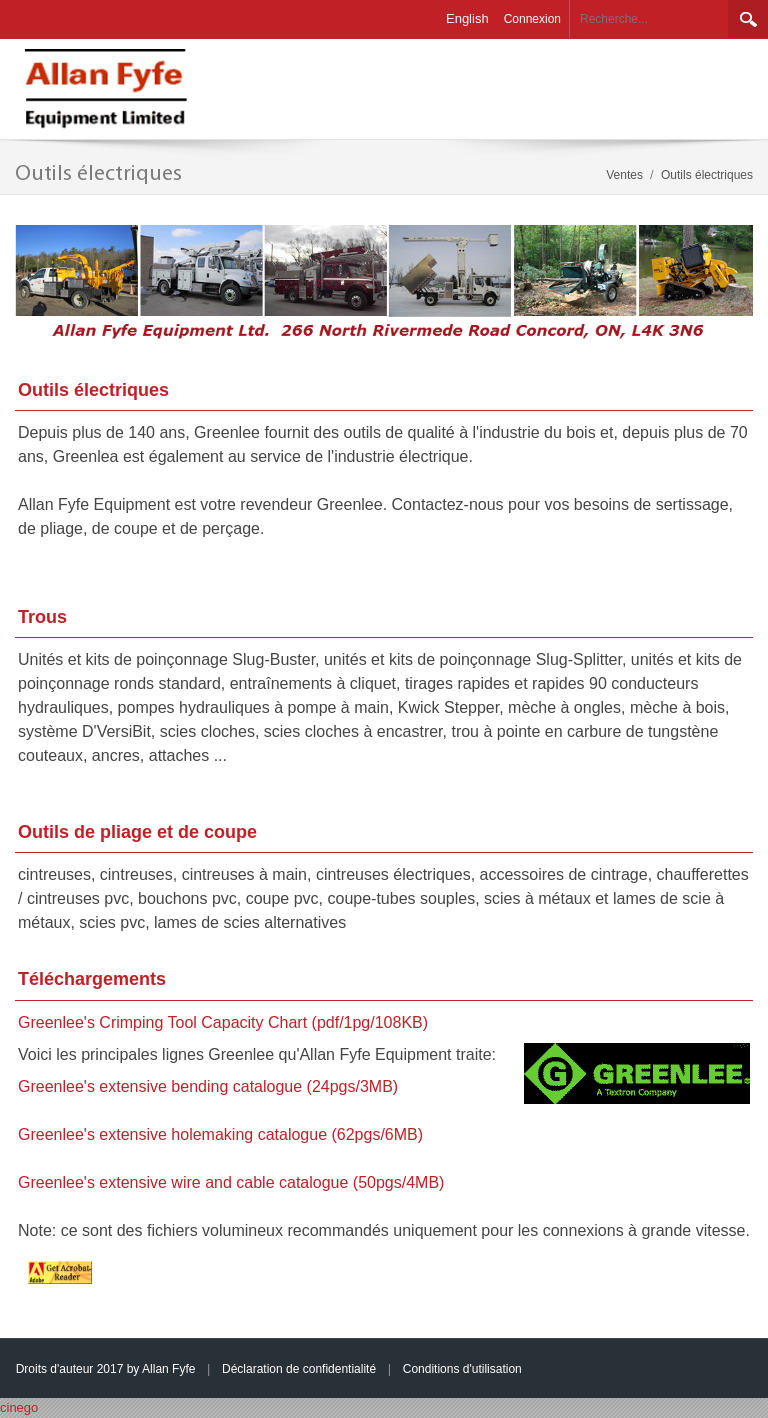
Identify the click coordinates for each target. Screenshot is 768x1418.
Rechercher (748, 19)
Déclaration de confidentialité (299, 1369)
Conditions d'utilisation (462, 1369)
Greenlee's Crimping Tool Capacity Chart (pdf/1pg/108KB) (223, 1022)
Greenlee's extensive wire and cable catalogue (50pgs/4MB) (231, 1182)
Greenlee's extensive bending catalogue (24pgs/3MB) (208, 1086)
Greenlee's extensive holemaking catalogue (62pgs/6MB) (220, 1134)
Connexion (532, 19)
